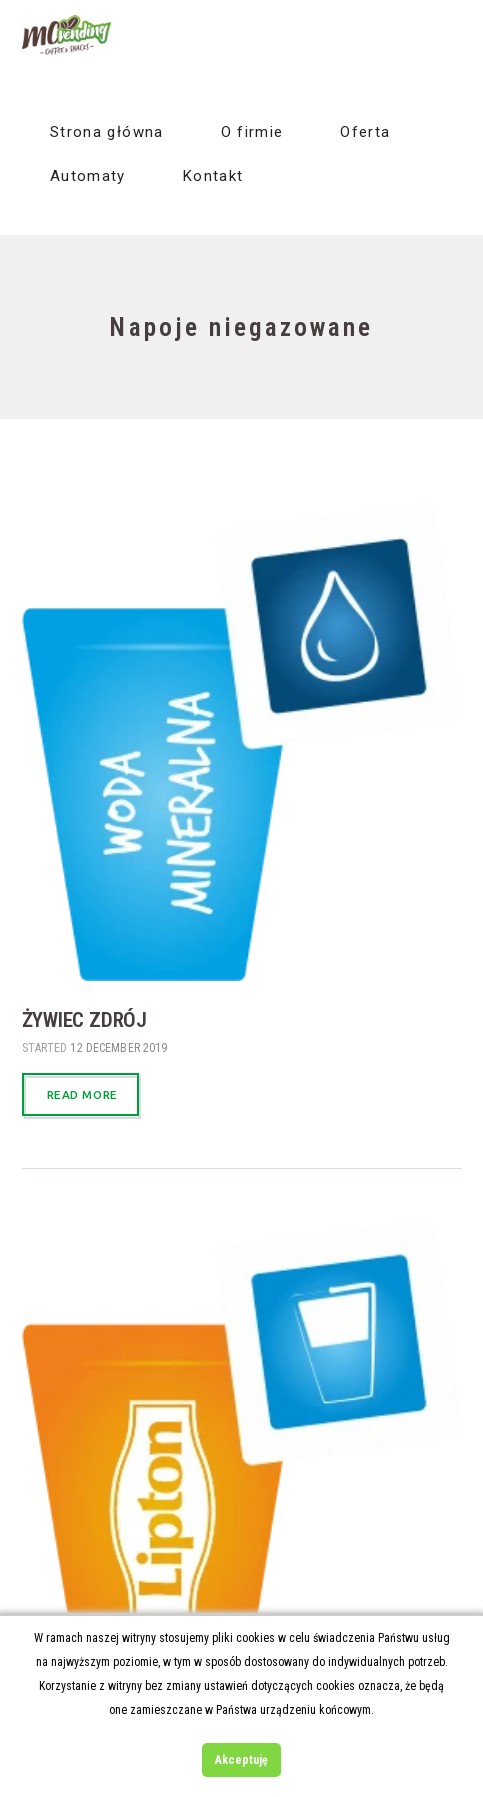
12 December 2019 (118, 1048)
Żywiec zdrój (84, 1020)
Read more (82, 1094)
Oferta (365, 132)
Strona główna (107, 132)
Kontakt (213, 176)
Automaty (88, 176)
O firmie (252, 132)
